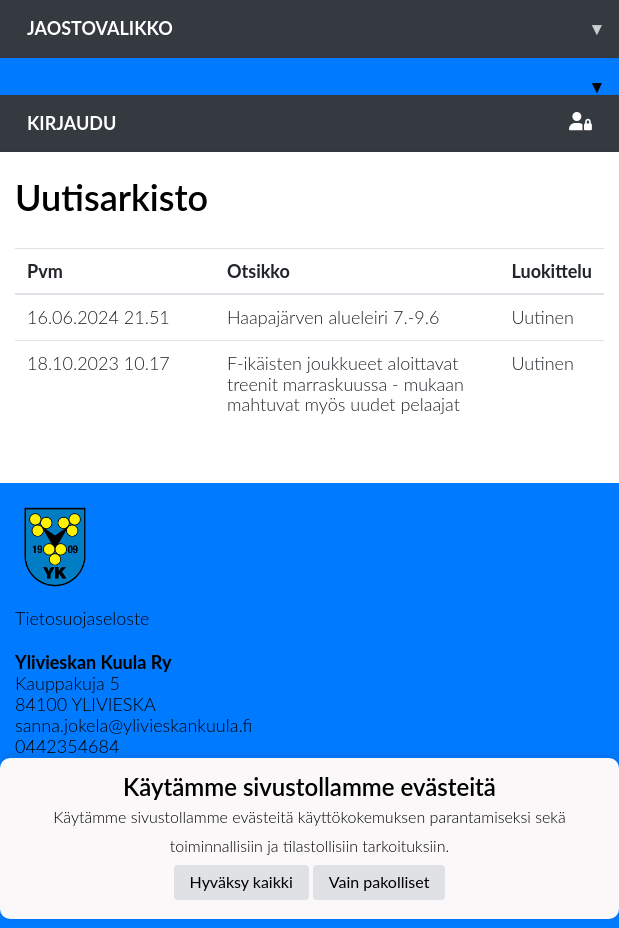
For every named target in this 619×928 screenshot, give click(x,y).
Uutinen (543, 317)
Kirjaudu (309, 123)
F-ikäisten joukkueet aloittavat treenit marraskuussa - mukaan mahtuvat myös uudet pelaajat (345, 383)
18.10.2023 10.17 (98, 363)
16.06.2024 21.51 (98, 317)
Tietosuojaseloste (82, 618)
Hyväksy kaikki (241, 881)
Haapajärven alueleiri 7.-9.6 (333, 317)
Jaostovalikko (323, 28)
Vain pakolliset (379, 881)
